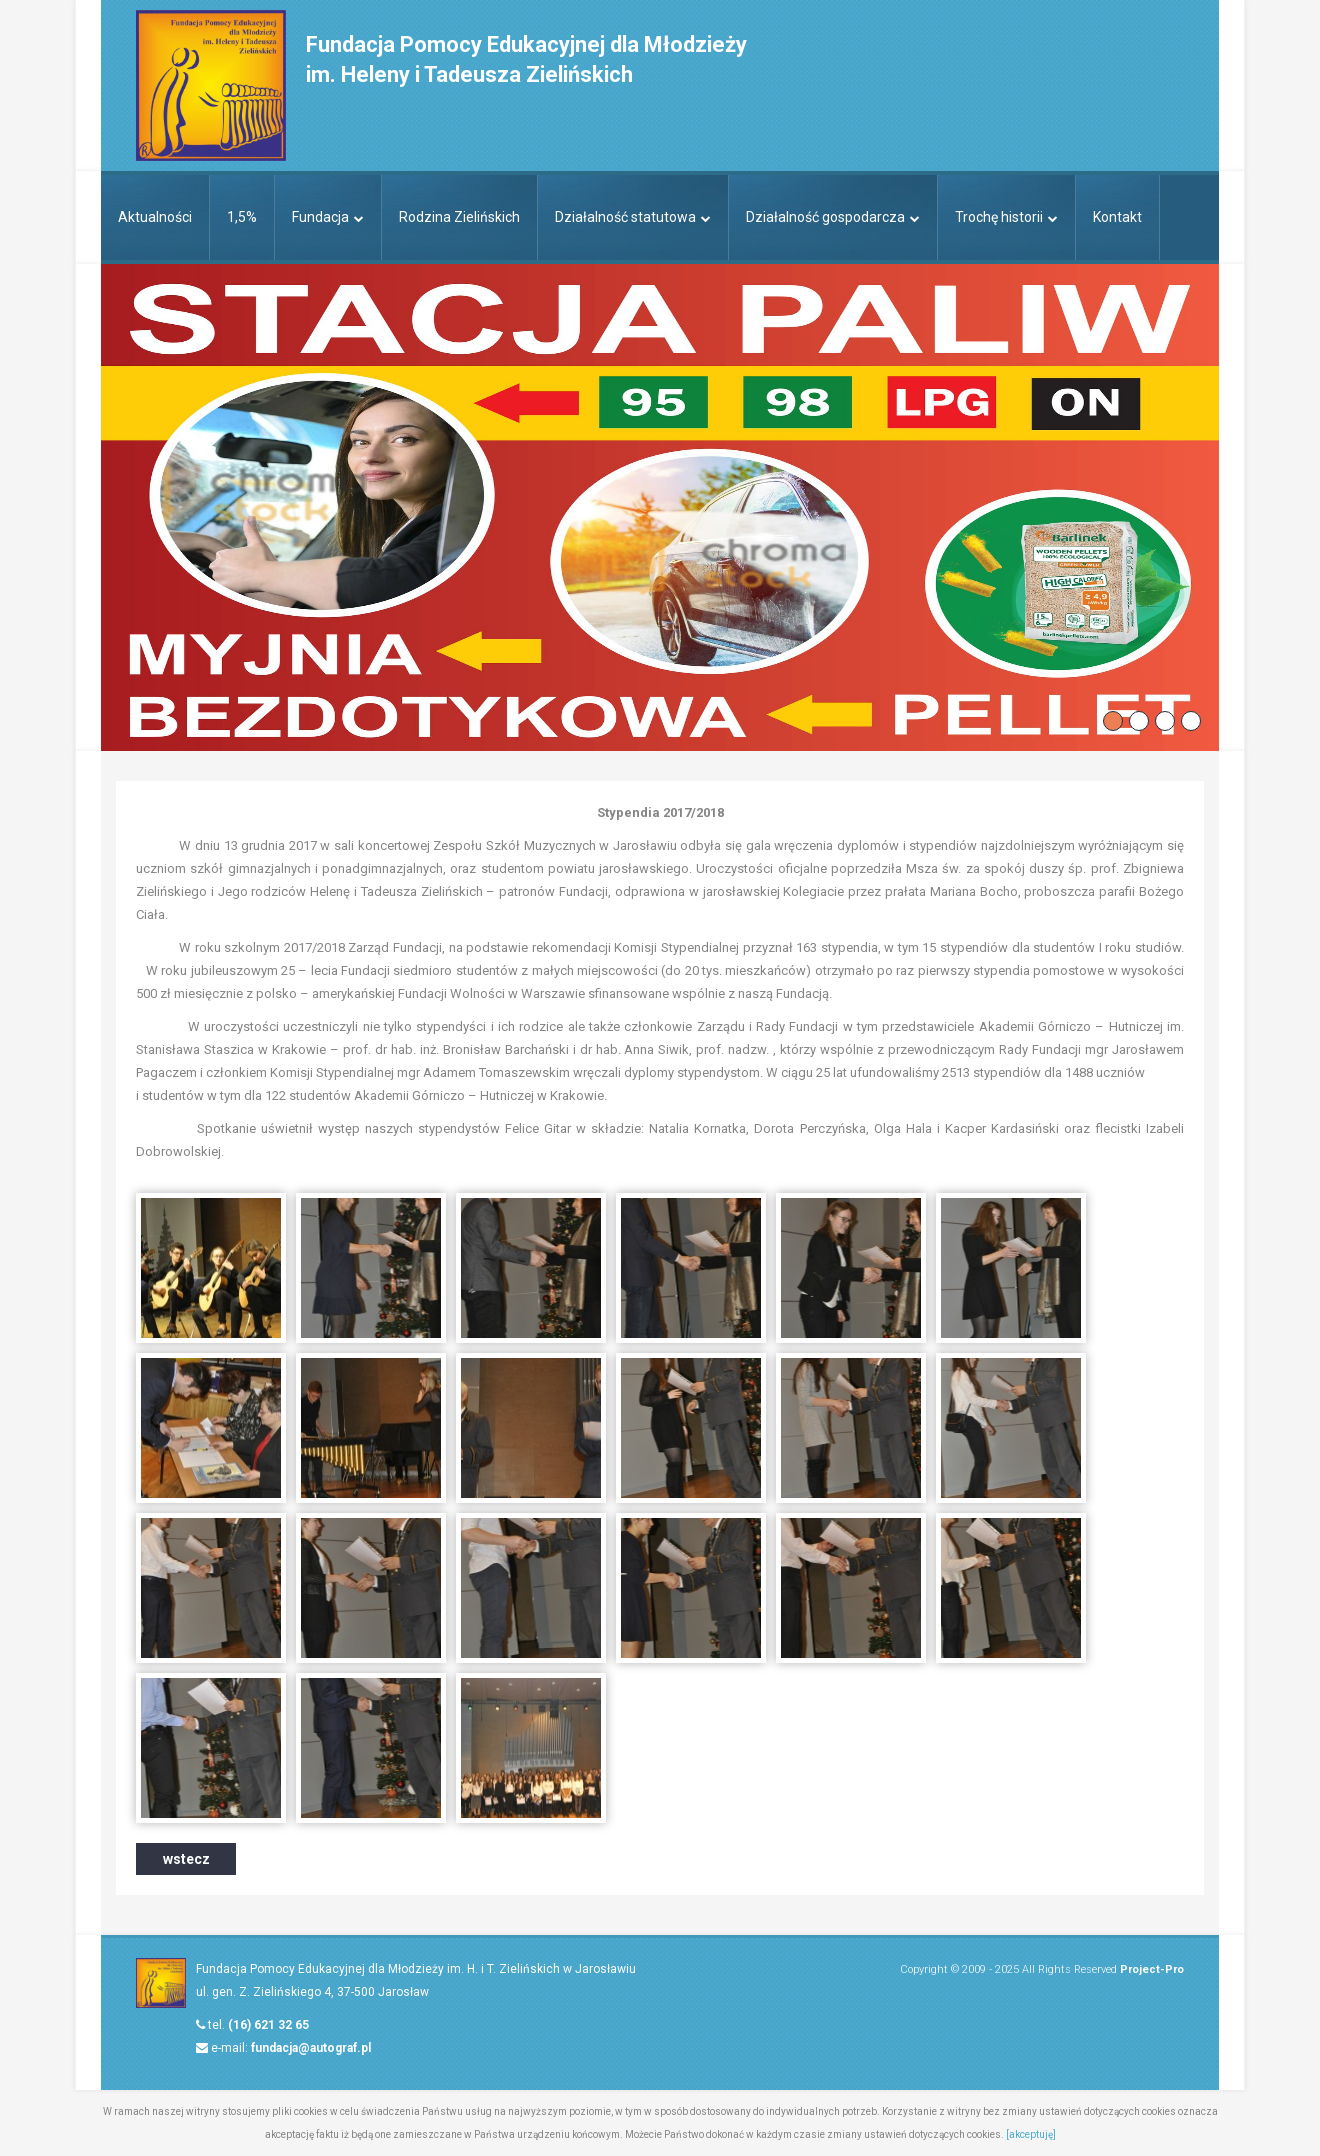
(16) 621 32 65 (268, 2025)
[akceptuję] (1031, 2134)
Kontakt (1117, 217)
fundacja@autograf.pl (311, 2048)
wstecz (186, 1859)
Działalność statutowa (633, 217)
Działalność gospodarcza (833, 217)
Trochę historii (1006, 217)
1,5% (242, 217)
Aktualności (155, 217)
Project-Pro (1152, 1969)
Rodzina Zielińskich (459, 217)
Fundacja (328, 217)
